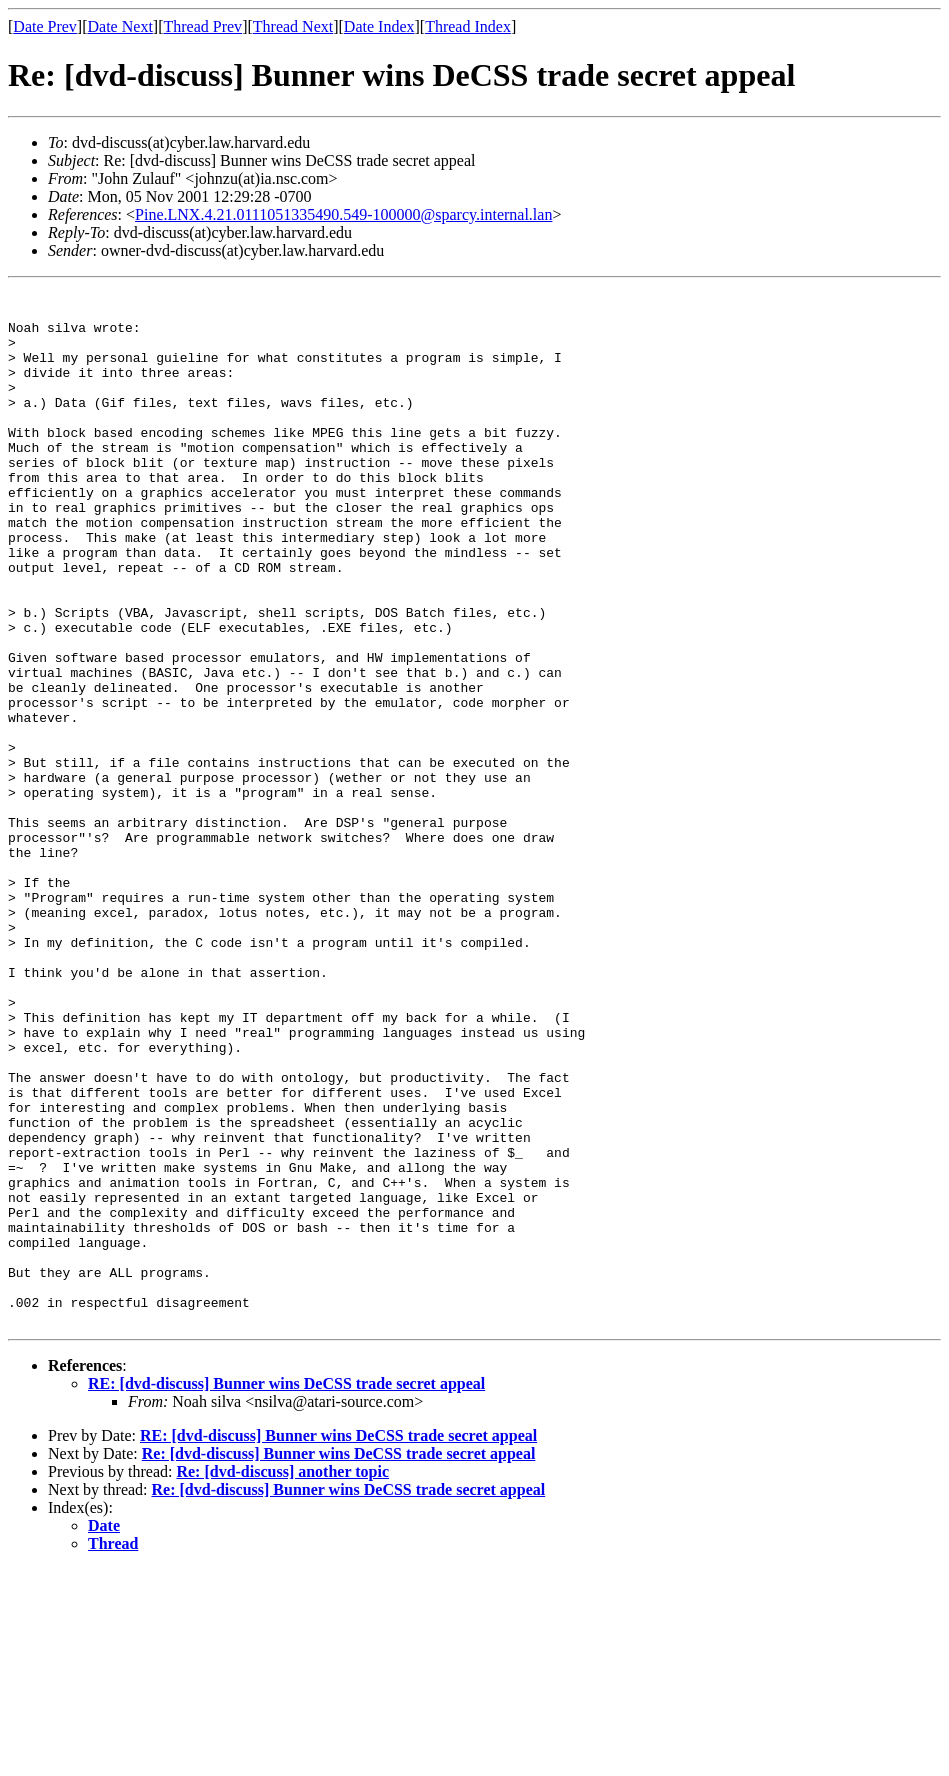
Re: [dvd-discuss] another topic (282, 1678)
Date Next (120, 26)
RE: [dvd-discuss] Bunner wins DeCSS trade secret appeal (286, 1590)
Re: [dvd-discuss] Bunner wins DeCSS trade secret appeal (339, 1660)
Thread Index (468, 26)
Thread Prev (202, 26)
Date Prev (45, 26)
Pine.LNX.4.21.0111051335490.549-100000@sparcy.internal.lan (343, 214)
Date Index (379, 26)
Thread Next (293, 26)
